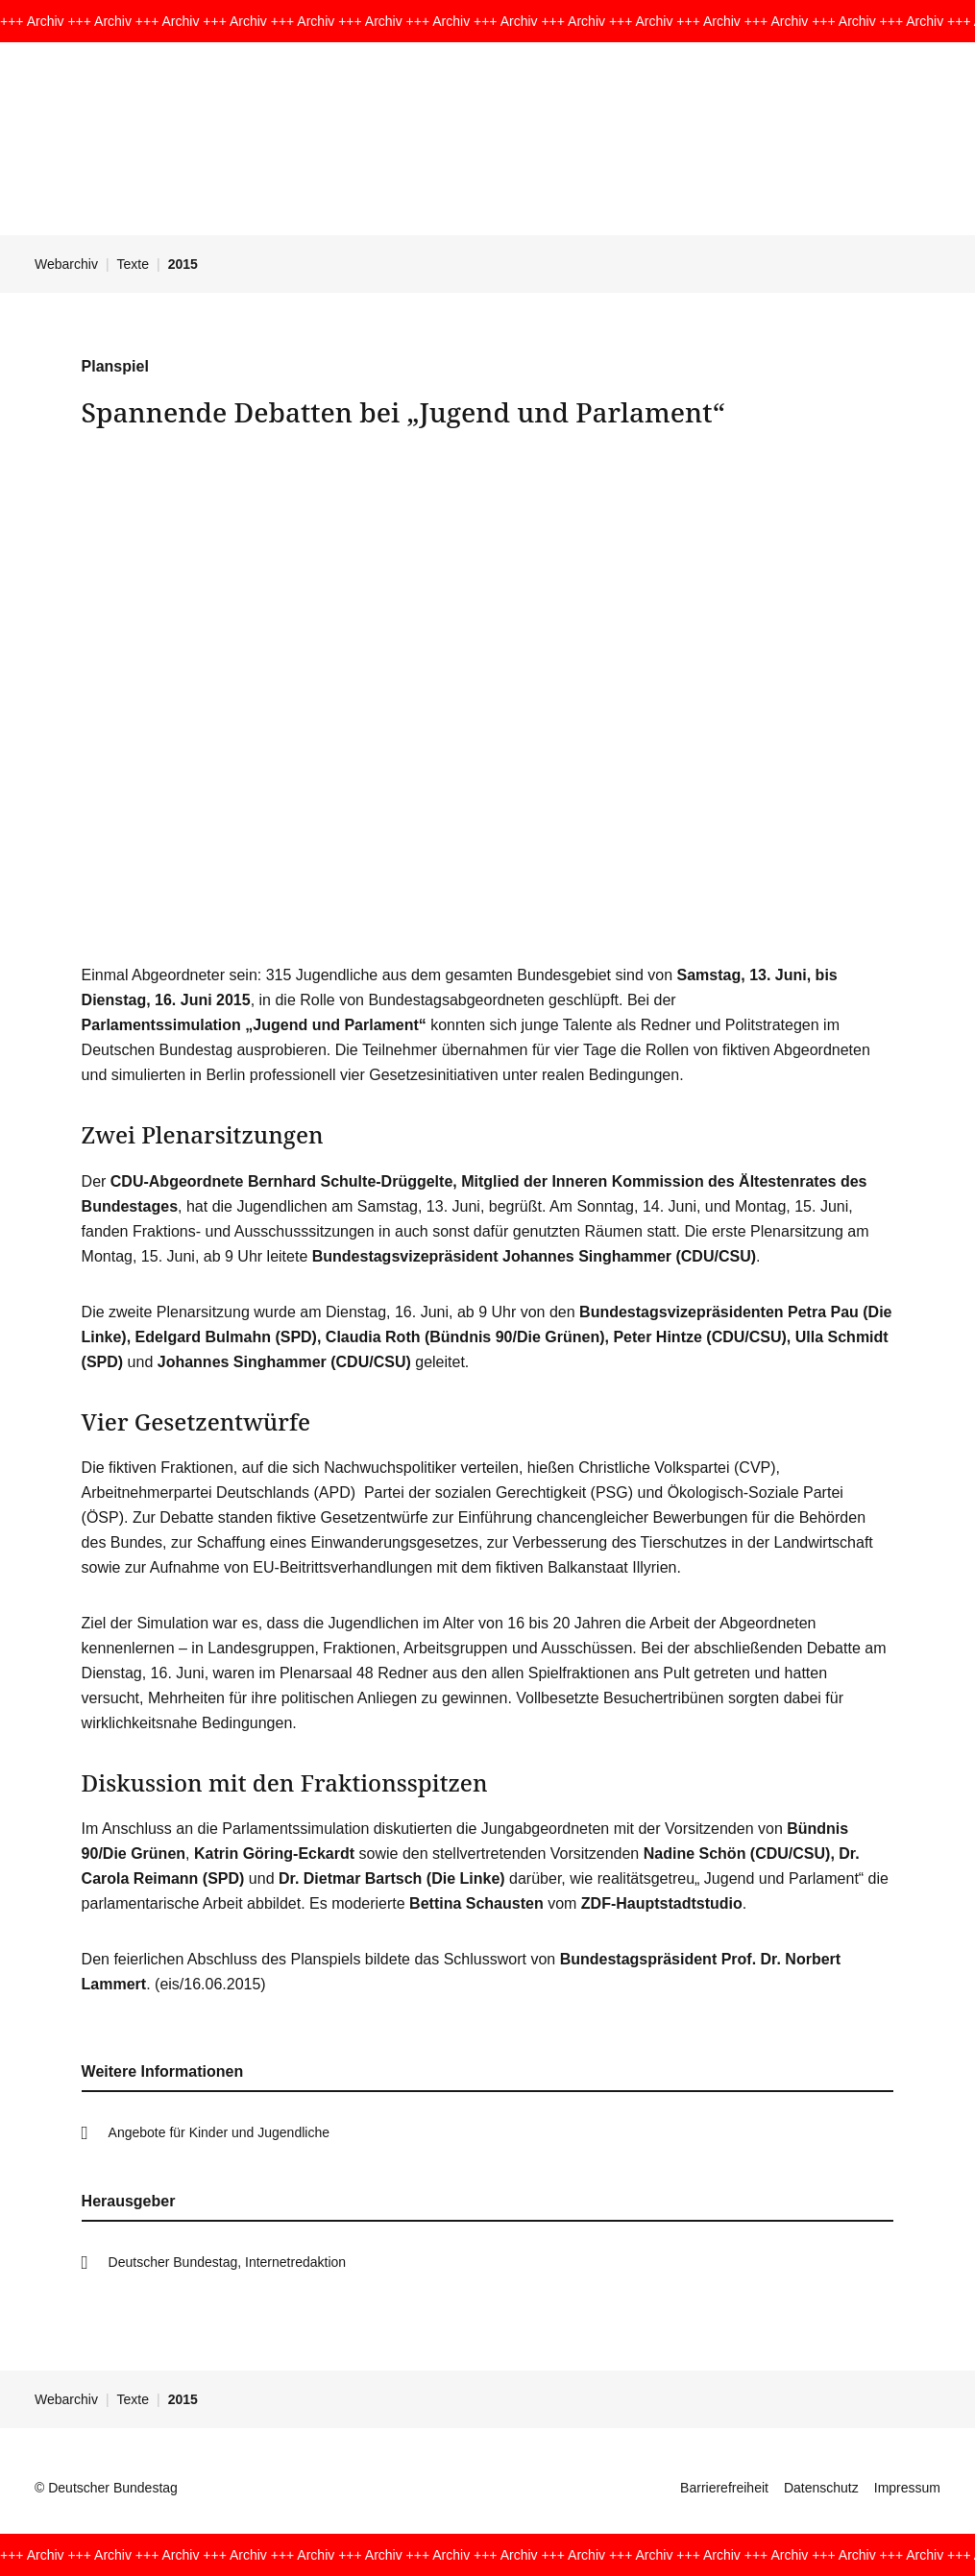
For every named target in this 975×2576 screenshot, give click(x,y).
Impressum (907, 2487)
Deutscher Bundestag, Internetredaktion (228, 2262)
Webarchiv (66, 264)
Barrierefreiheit (724, 2487)
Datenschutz (821, 2487)
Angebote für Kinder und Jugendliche (219, 2132)
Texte (133, 264)
